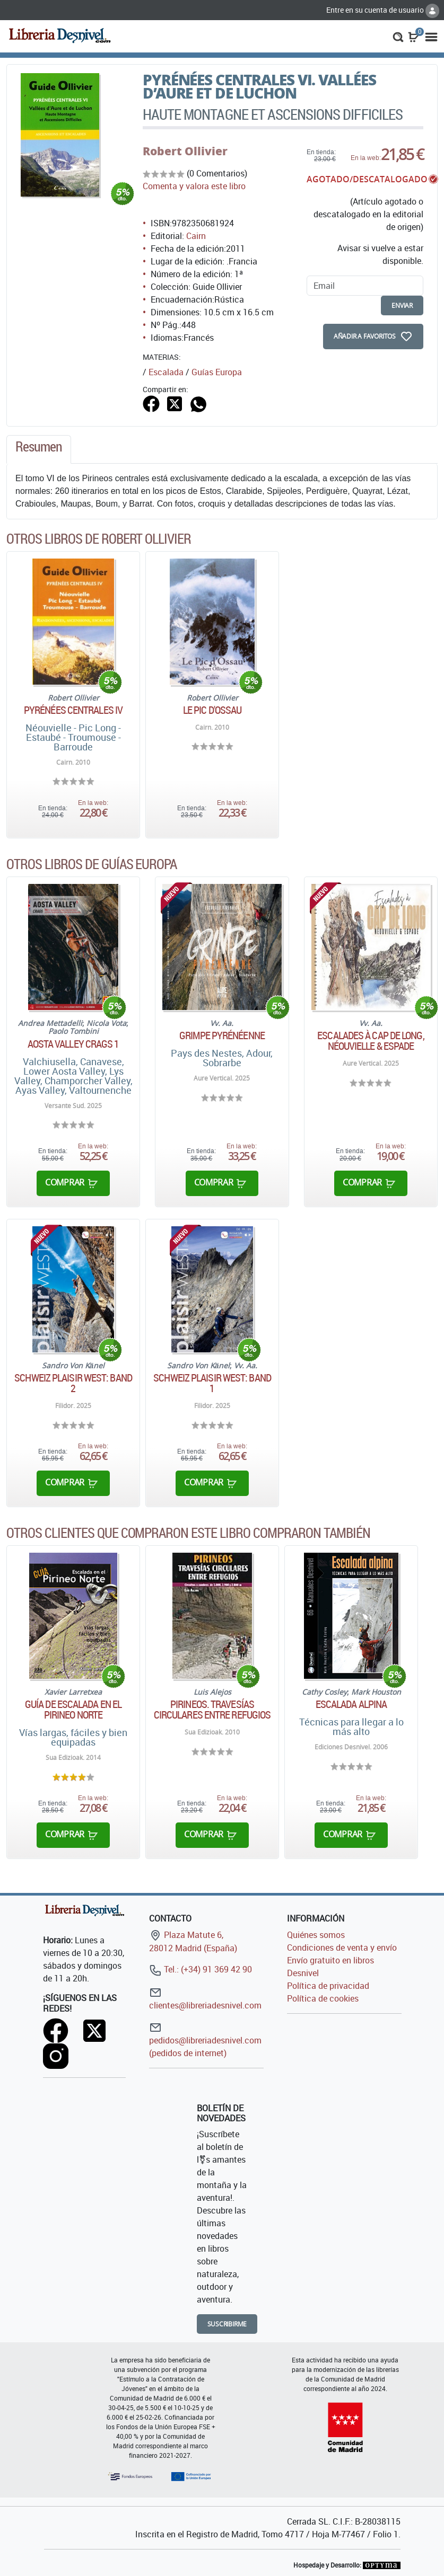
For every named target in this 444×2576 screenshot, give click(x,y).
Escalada (166, 372)
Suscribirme (227, 2324)
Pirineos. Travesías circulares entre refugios (212, 1709)
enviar (402, 305)
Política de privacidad (328, 1985)
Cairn (196, 236)
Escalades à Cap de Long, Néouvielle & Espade (370, 1040)
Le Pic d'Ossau (212, 710)
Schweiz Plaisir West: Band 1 (212, 1383)
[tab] (38, 449)
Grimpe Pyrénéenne (222, 1035)
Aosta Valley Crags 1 (73, 1044)
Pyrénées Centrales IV (73, 710)
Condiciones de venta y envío (342, 1947)
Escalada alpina (351, 1704)
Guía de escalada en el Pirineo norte (73, 1709)
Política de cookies (323, 1998)
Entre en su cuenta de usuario (382, 10)
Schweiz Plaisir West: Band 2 (73, 1383)
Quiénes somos (316, 1935)
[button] (398, 36)
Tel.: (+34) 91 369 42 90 (200, 1969)
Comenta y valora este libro (194, 186)
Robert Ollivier (185, 151)
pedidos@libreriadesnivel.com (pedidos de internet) (205, 2040)
